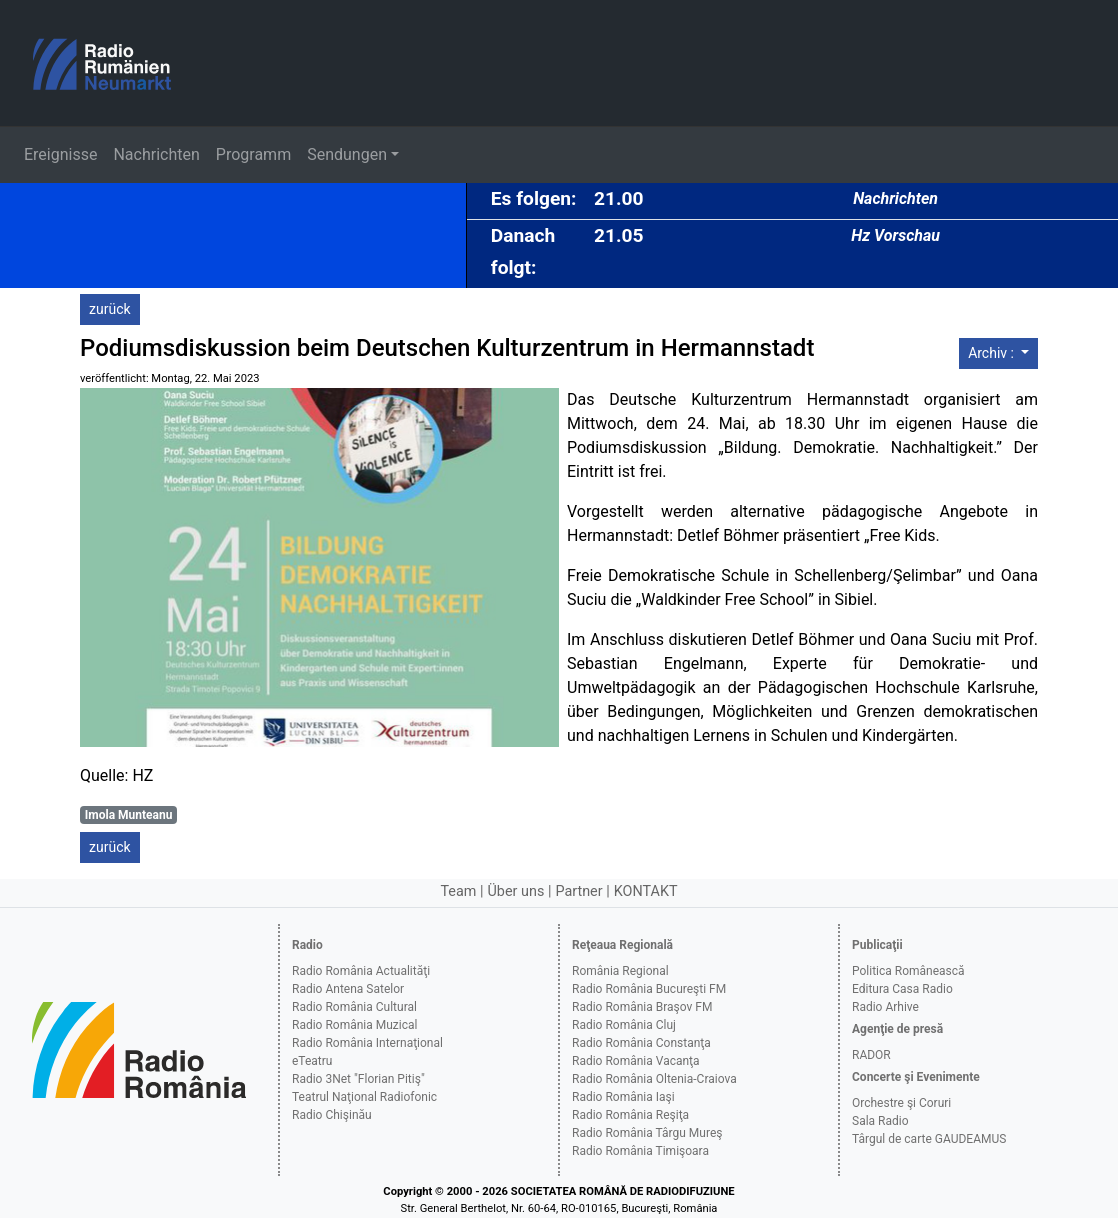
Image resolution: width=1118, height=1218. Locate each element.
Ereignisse (60, 154)
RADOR (871, 1055)
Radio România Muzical (354, 1025)
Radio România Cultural (354, 1007)
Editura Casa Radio (902, 989)
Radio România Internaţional (367, 1043)
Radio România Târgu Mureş (647, 1133)
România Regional (620, 971)
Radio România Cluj (624, 1025)
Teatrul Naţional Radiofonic (364, 1097)
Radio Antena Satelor (348, 989)
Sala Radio (880, 1121)
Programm (253, 154)
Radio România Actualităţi (361, 971)
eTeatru (312, 1061)
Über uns (516, 891)
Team (458, 891)
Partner (578, 891)
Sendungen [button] (347, 154)
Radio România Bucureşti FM (649, 989)
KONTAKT (646, 891)
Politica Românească (908, 971)
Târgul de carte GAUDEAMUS (929, 1139)
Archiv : (992, 353)
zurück (110, 309)
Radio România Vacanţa (636, 1061)
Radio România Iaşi (623, 1097)
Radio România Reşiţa (630, 1115)
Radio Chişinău (332, 1115)
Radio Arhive (885, 1007)
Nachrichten (156, 154)
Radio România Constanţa (641, 1043)
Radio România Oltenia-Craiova (654, 1079)
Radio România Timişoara (640, 1151)
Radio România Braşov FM (642, 1007)
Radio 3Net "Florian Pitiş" (358, 1079)
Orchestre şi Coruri (901, 1103)
